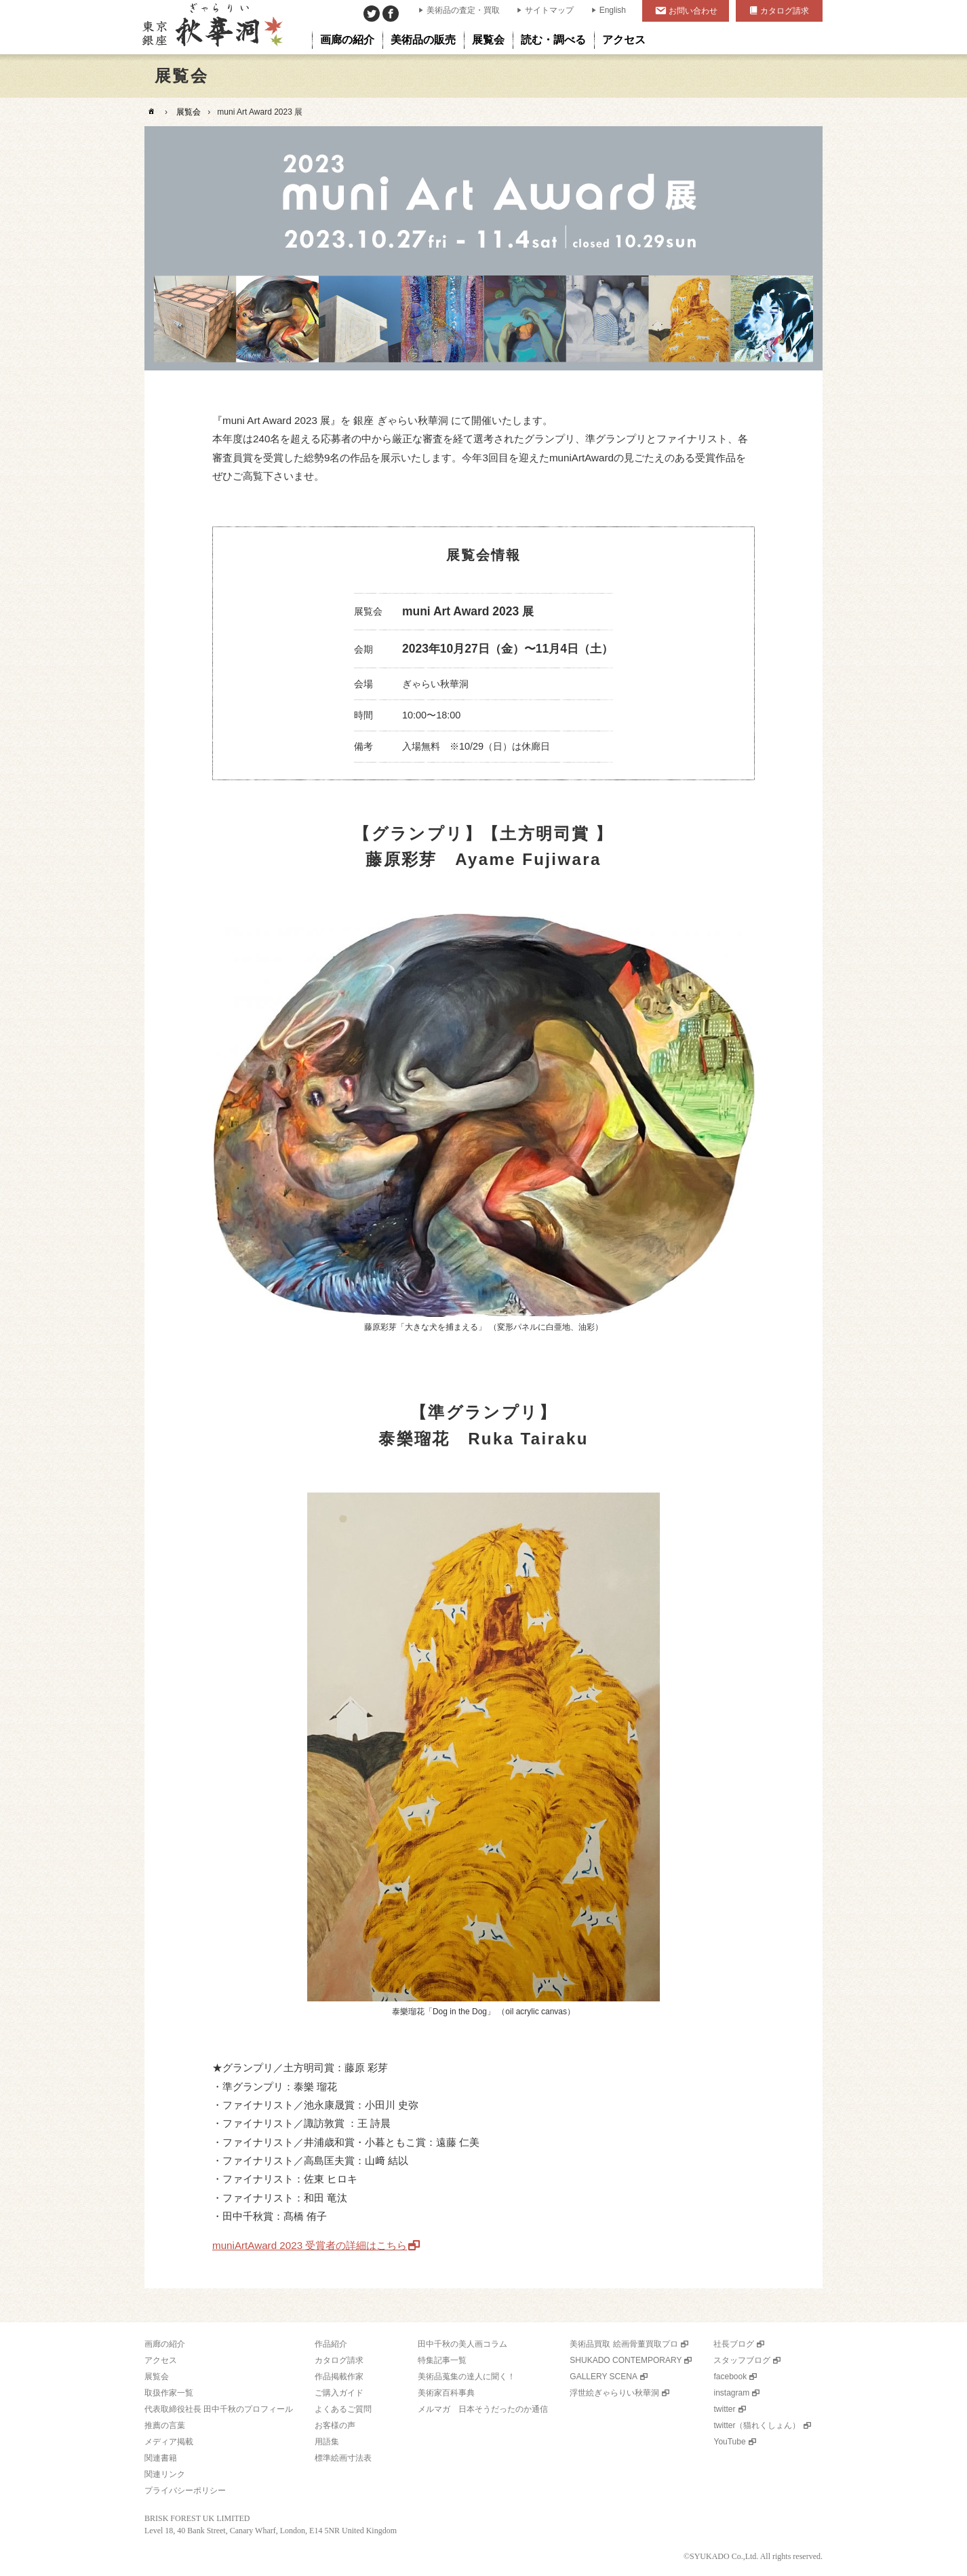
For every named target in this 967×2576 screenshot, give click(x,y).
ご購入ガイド (339, 2393)
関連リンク (164, 2474)
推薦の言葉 (164, 2425)
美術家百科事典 (446, 2393)
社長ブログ (733, 2344)
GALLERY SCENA (603, 2376)
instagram (731, 2393)
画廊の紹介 (164, 2344)
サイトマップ (549, 10)
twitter (724, 2409)
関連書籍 (160, 2458)
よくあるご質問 (343, 2409)
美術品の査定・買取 (463, 10)
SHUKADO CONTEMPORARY (626, 2360)
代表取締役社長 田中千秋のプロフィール (218, 2409)
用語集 (327, 2441)
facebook (730, 2376)
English (612, 10)
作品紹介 (331, 2344)
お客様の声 (335, 2425)
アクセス (160, 2360)
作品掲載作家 (339, 2376)
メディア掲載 (168, 2441)
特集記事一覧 (442, 2360)
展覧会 (188, 112)
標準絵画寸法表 (343, 2458)
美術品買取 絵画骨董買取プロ (623, 2344)
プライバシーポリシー (185, 2490)
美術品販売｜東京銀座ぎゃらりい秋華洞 (211, 27)
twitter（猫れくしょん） (756, 2425)
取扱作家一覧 (168, 2393)
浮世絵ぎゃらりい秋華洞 (614, 2393)
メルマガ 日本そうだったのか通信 (483, 2409)
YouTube (729, 2441)
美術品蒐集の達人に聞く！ (466, 2376)
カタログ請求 (784, 11)
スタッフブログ (741, 2360)
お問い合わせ (693, 11)
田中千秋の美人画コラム (462, 2344)
